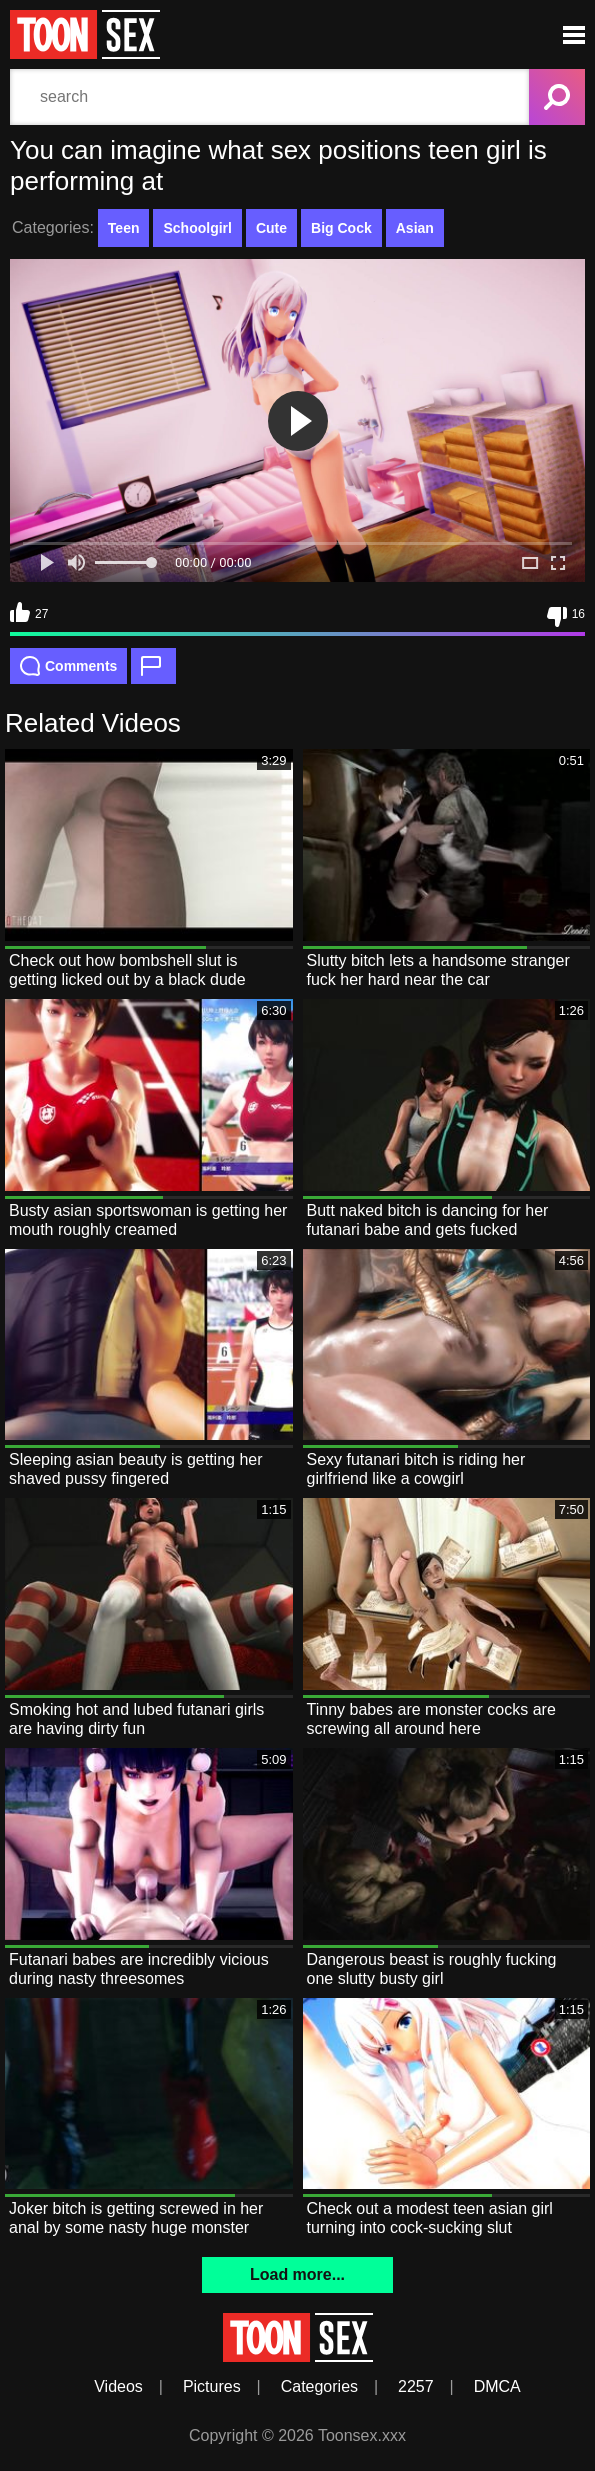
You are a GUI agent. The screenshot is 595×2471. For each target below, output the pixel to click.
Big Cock (341, 228)
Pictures (212, 2386)
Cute (271, 228)
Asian (415, 228)
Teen (124, 228)
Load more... (297, 2274)
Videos (118, 2386)
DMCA (497, 2386)
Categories (319, 2386)
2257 (416, 2386)
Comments (68, 666)
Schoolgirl (197, 228)
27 (29, 612)
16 (566, 617)
